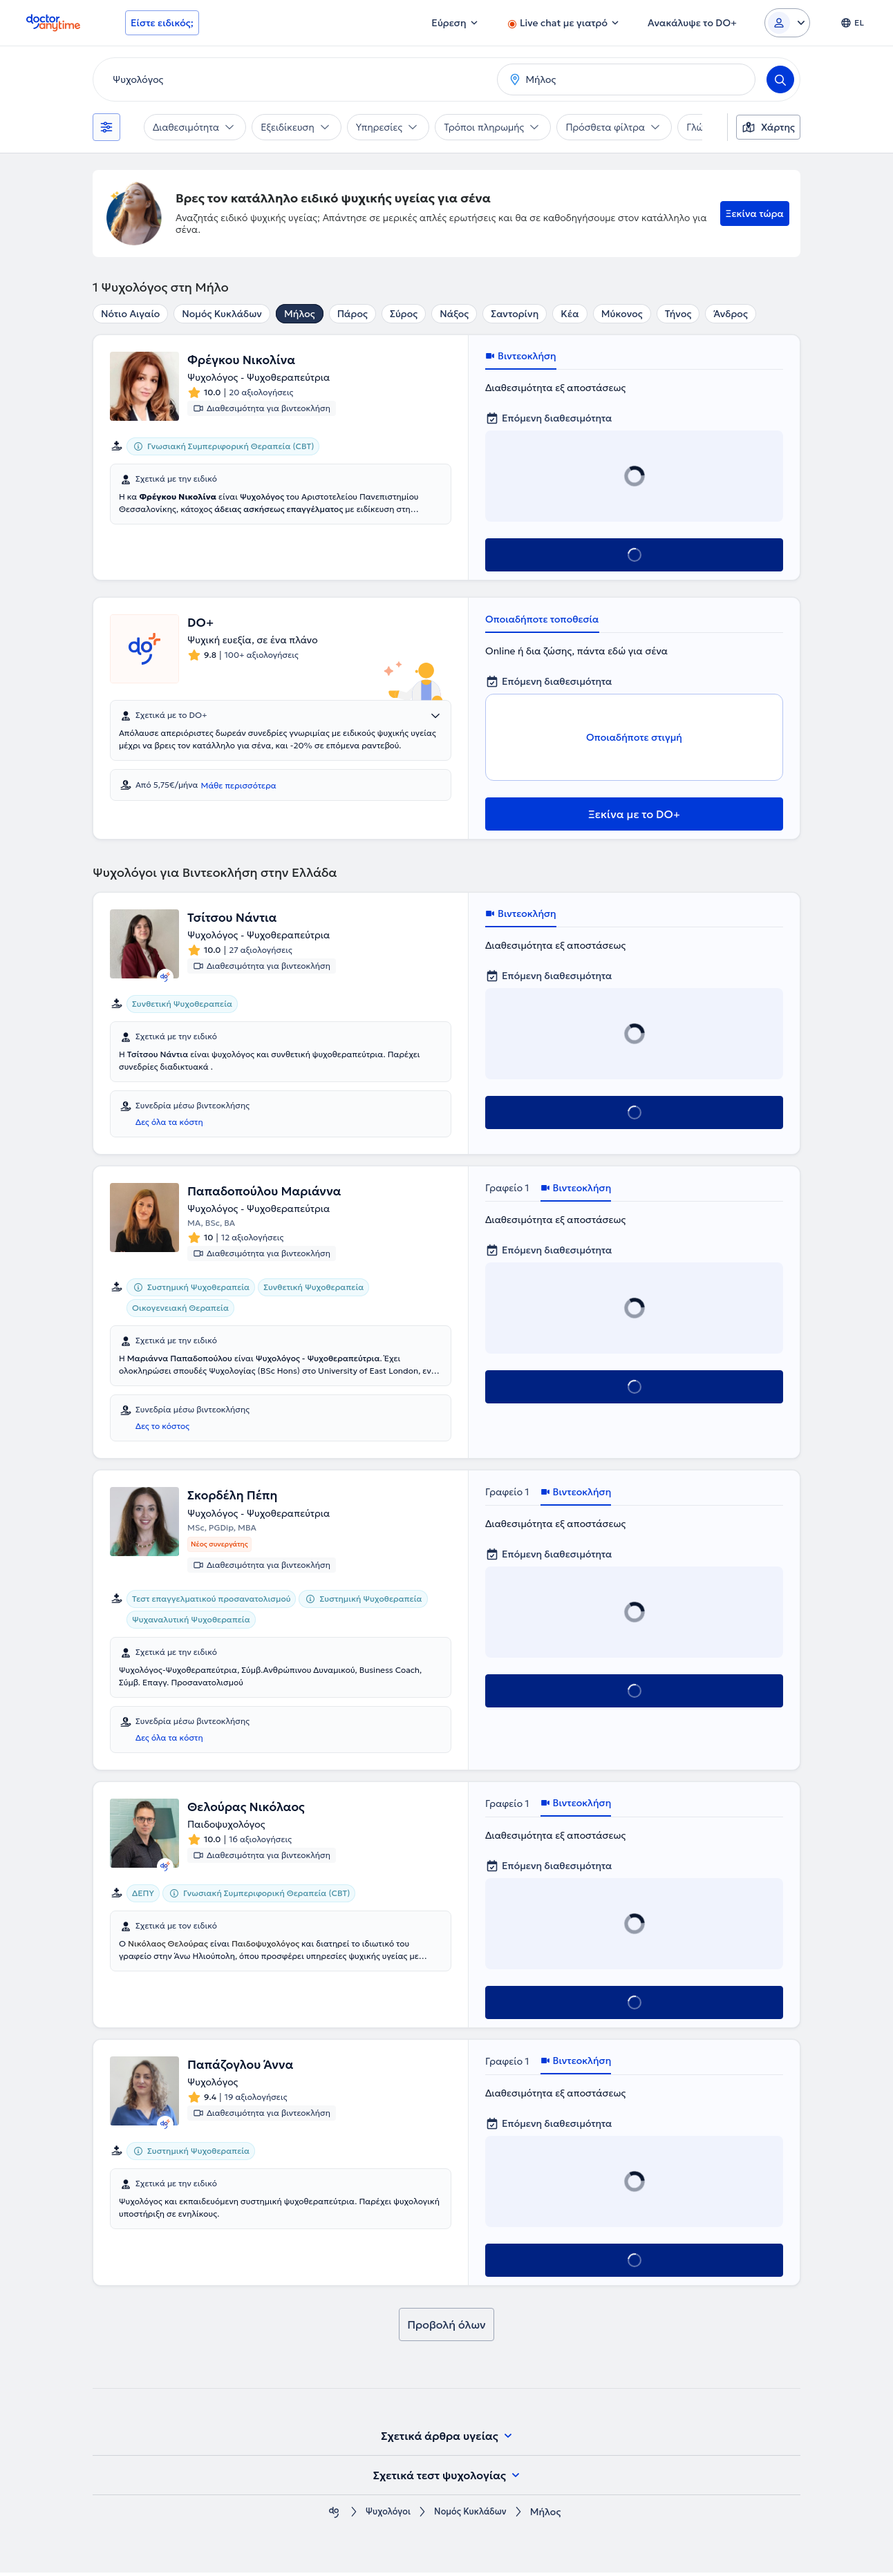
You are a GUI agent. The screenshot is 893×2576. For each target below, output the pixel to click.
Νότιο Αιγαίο (130, 313)
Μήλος (299, 313)
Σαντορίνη (514, 313)
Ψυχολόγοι (384, 2515)
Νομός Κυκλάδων (222, 313)
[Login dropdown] (787, 22)
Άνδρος (730, 313)
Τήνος (678, 313)
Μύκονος (622, 313)
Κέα (570, 313)
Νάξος (454, 313)
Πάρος (352, 313)
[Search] (780, 79)
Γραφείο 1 (507, 1188)
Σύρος (403, 313)
